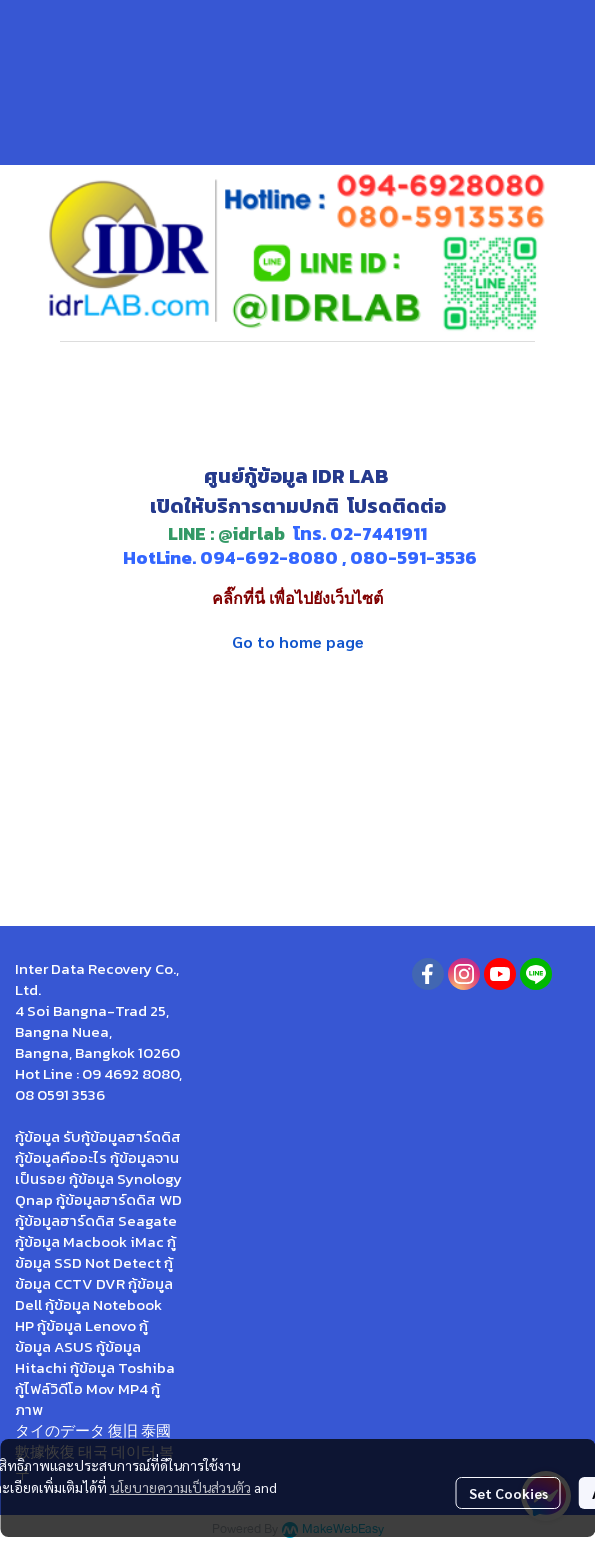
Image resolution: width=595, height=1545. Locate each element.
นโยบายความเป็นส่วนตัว (180, 1487)
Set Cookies (508, 1493)
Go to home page (298, 641)
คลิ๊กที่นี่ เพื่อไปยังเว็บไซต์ (297, 598)
